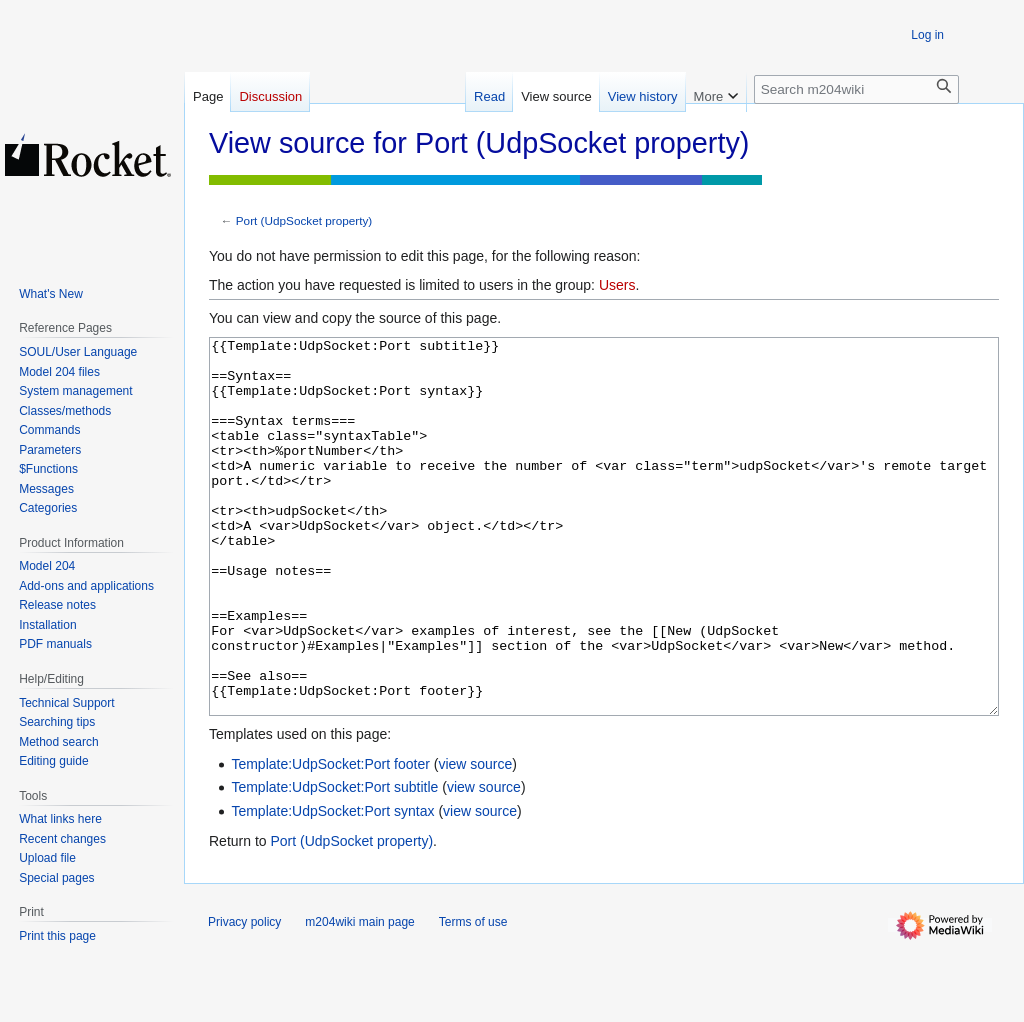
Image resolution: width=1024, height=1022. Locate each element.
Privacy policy (244, 997)
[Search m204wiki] (856, 89)
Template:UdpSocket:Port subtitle (334, 862)
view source (475, 839)
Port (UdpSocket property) (304, 220)
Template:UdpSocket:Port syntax (332, 886)
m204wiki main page (359, 997)
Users (617, 285)
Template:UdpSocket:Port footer (330, 839)
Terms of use (473, 997)
